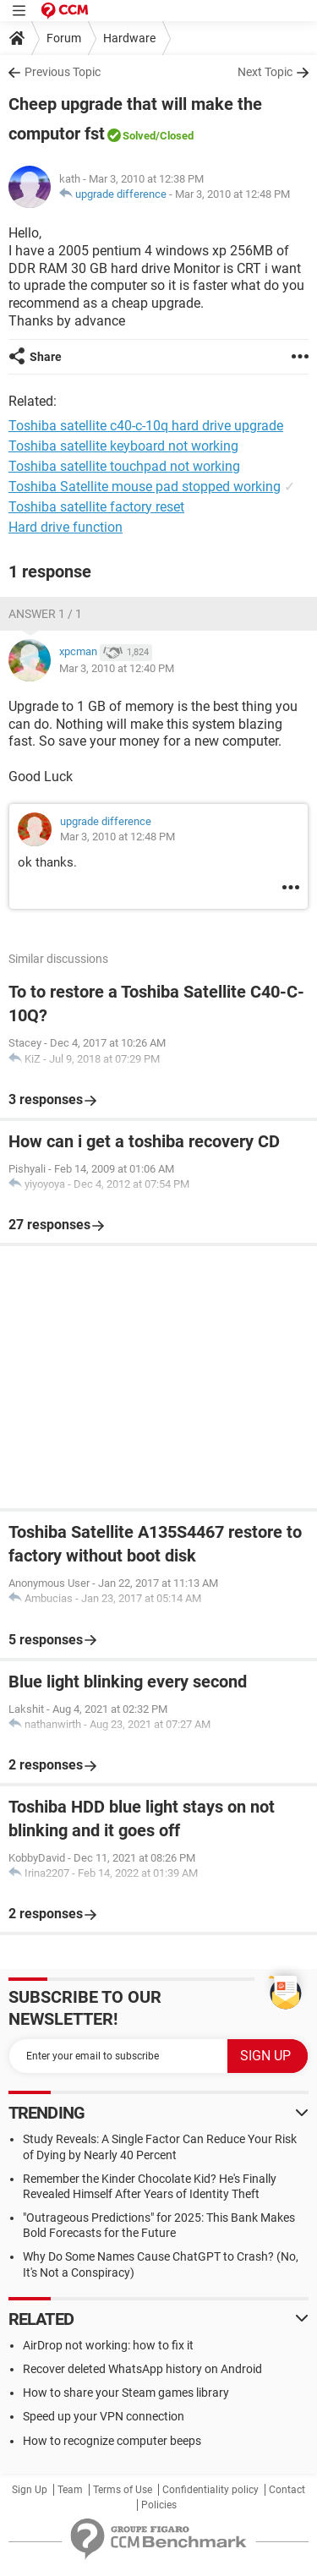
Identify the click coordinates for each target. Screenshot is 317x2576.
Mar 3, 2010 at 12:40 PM (116, 668)
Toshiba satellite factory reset (96, 507)
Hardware (129, 38)
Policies (159, 2505)
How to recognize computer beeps (112, 2440)
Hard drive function (65, 527)
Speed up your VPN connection (103, 2416)
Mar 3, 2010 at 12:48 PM (232, 194)
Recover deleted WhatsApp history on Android (142, 2369)
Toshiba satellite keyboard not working (123, 446)
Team (70, 2490)
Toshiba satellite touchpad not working (124, 466)
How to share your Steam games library (126, 2392)
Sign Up (29, 2490)
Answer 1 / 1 (45, 614)
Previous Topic (63, 72)
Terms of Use (122, 2490)
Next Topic (265, 72)
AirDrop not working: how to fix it (108, 2345)
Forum (63, 38)
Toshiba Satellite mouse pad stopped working (144, 487)
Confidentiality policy (210, 2490)
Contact (287, 2490)
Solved (139, 135)
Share (46, 357)
